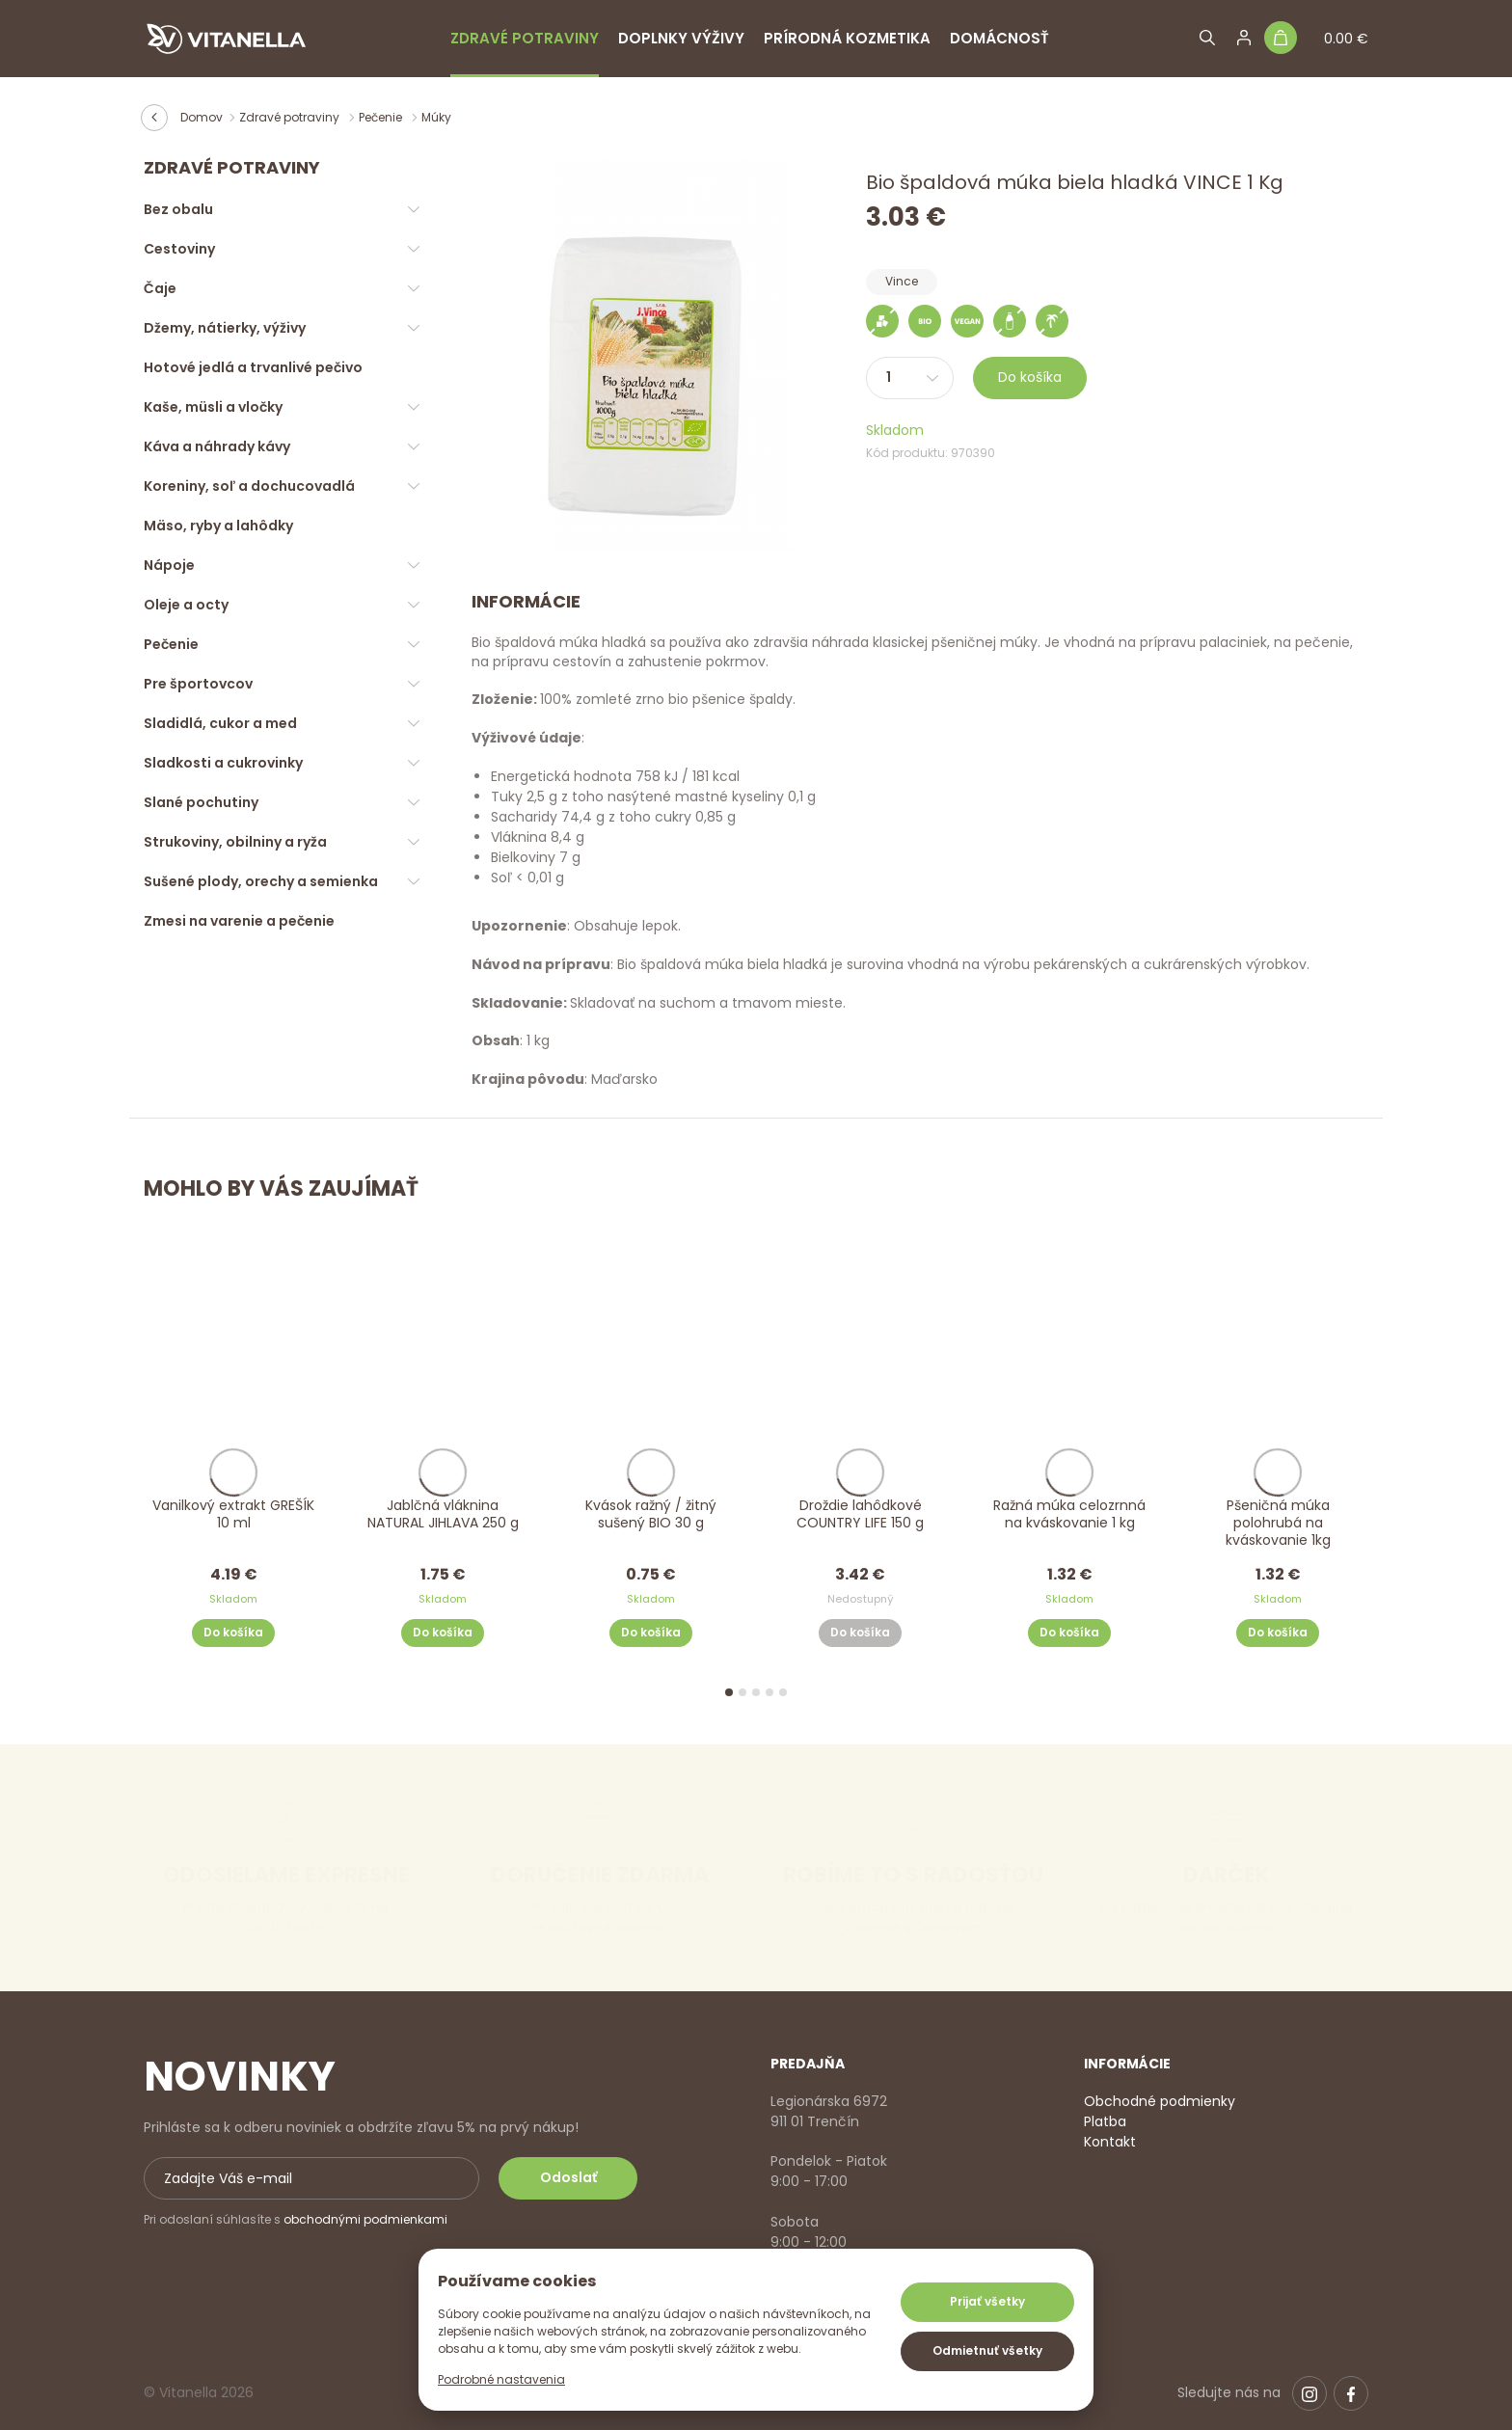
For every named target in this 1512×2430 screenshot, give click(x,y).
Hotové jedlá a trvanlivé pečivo (253, 367)
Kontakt (1110, 2141)
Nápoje (169, 565)
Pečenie (382, 117)
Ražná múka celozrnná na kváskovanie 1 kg (1069, 1514)
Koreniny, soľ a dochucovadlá (249, 486)
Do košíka (1030, 377)
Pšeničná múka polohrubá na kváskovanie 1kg (1278, 1523)
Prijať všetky (987, 2301)
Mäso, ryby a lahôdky (218, 525)
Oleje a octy (186, 604)
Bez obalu (178, 209)
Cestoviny (179, 248)
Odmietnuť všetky (987, 2350)
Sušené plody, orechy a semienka (261, 881)
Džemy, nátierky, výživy (225, 328)
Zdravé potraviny (524, 38)
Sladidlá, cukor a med (220, 723)
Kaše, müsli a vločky (213, 407)
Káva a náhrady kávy (217, 446)
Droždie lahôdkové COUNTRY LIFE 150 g (860, 1514)
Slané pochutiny (201, 802)
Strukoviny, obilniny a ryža (235, 841)
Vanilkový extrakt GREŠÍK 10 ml (233, 1514)
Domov (201, 117)
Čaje (160, 288)
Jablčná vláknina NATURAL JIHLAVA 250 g (442, 1514)
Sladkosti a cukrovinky (223, 762)
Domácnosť (999, 38)
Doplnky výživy (681, 38)
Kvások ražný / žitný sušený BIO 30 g (651, 1514)
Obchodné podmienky (1159, 2101)
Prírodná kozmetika (847, 38)
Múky (436, 117)
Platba (1105, 2121)
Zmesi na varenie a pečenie (239, 921)
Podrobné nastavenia (501, 2379)
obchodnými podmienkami (365, 2219)
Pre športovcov (198, 683)
